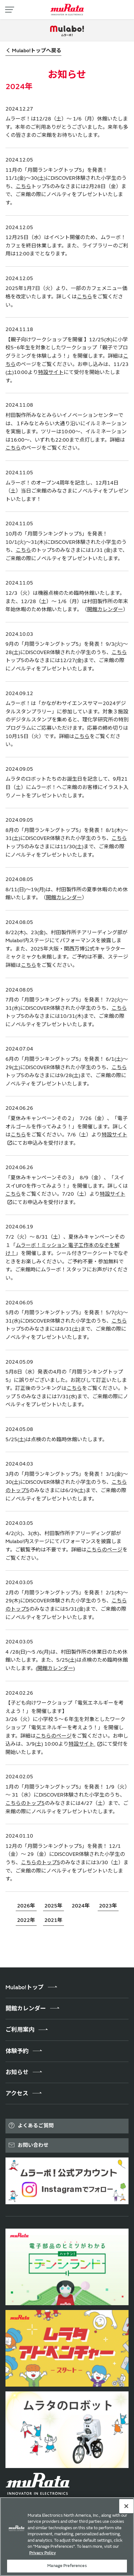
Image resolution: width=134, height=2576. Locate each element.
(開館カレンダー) (55, 1668)
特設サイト (51, 372)
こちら (23, 186)
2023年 (108, 1906)
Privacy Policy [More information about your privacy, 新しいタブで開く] (42, 2552)
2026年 (26, 1906)
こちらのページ (104, 1550)
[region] (67, 2536)
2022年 (26, 1920)
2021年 (53, 1920)
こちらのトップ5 (25, 1803)
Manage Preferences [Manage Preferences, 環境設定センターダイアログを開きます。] (66, 2565)
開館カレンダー (105, 609)
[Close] (126, 2506)
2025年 (53, 1906)
